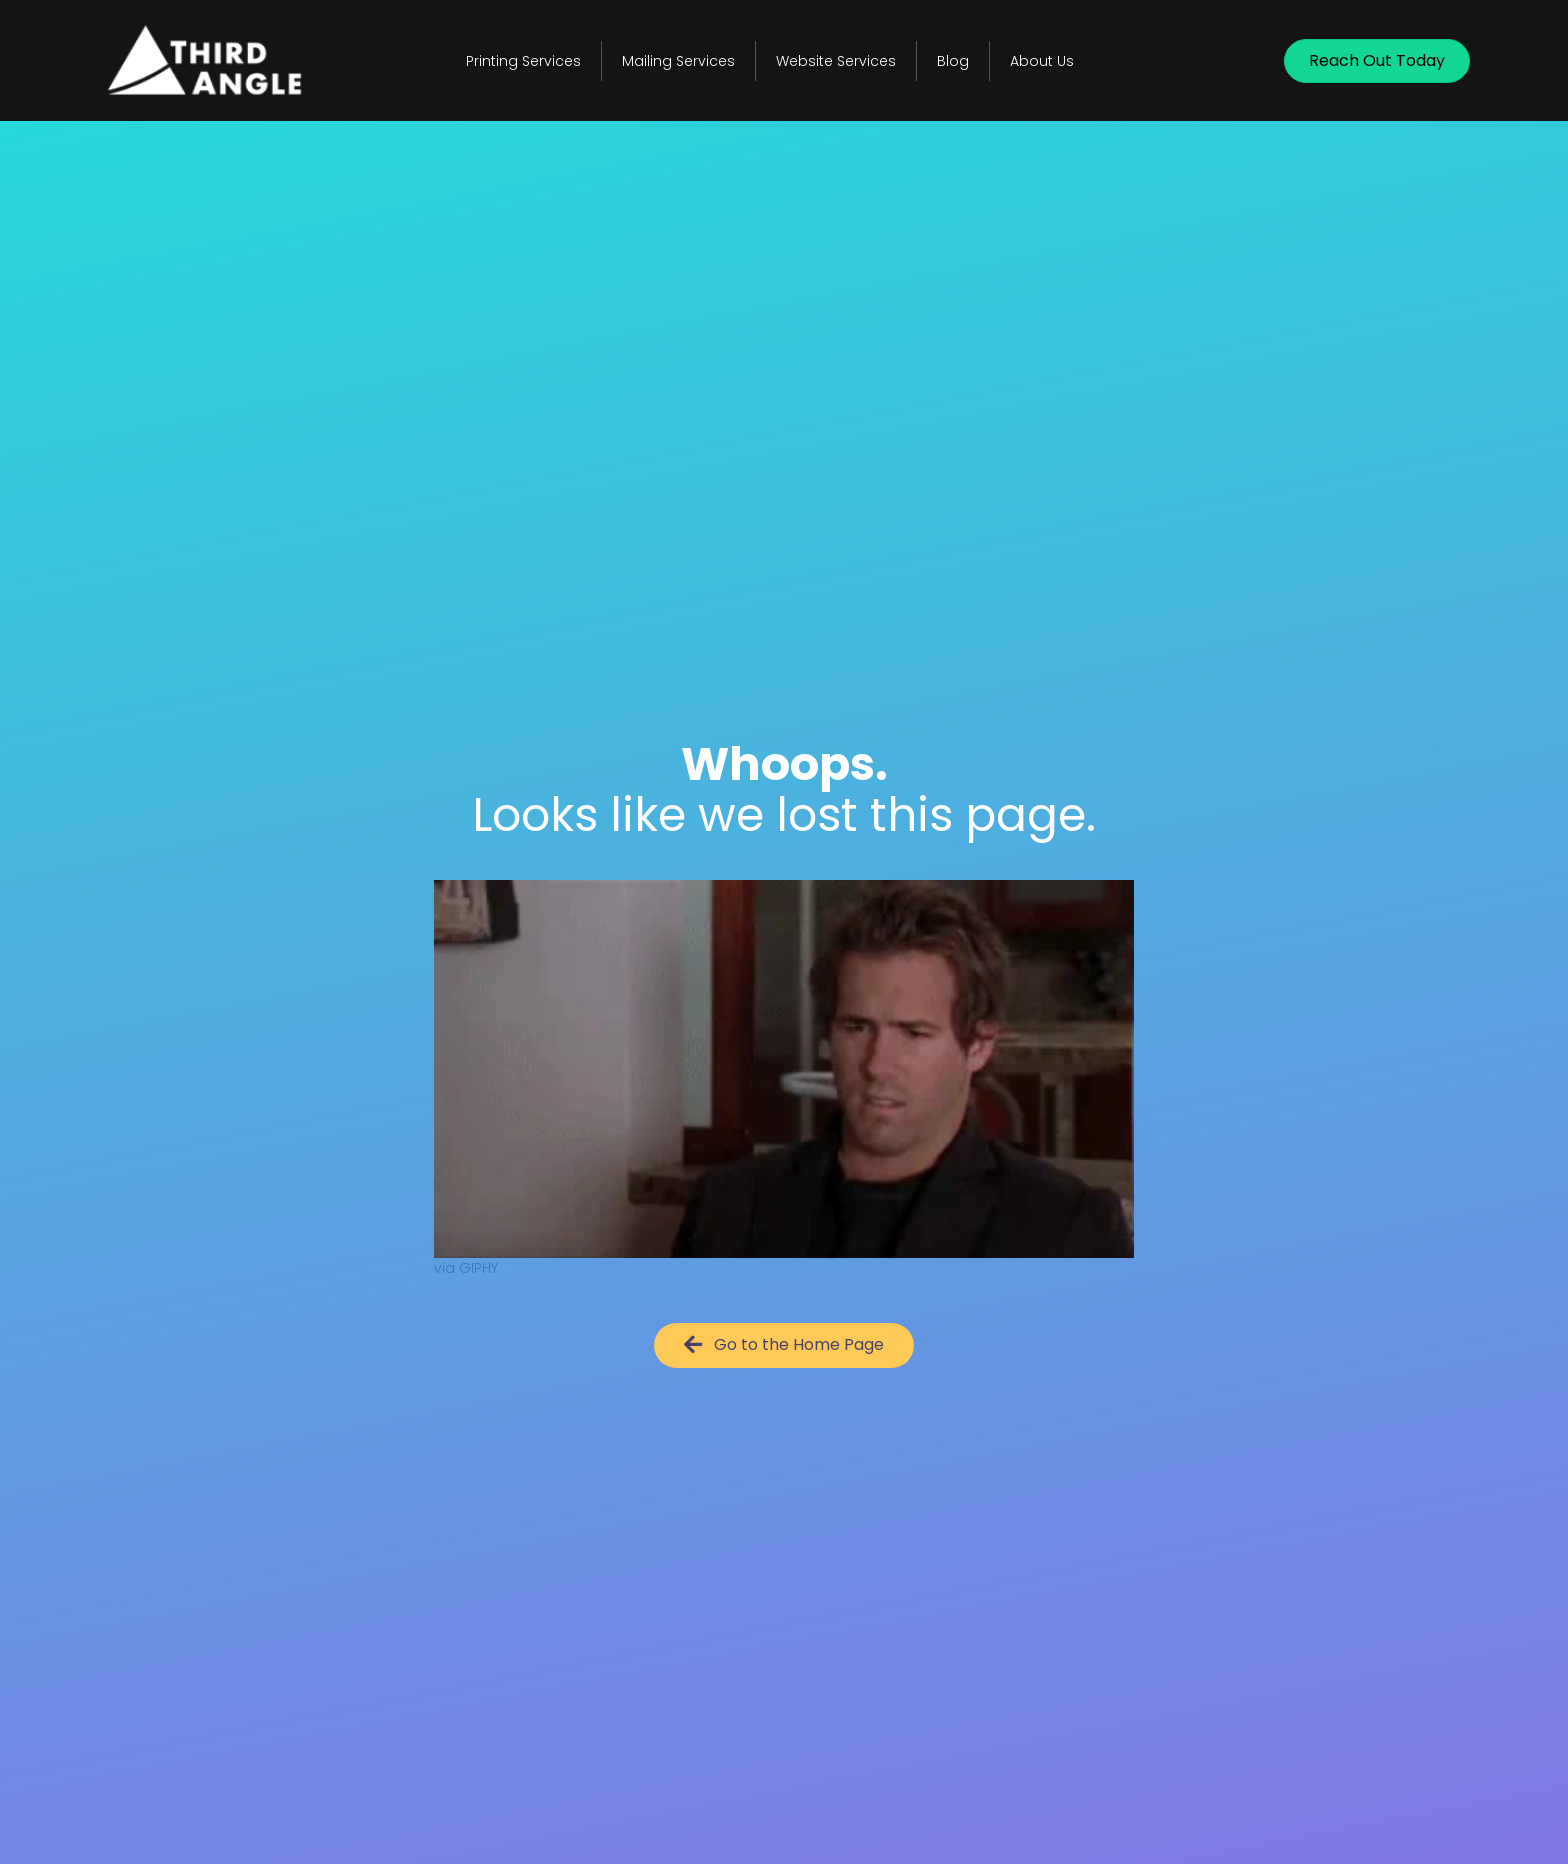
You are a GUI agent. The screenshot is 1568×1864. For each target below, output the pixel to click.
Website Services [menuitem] (836, 61)
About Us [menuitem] (1042, 61)
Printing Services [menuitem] (523, 61)
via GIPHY (466, 1268)
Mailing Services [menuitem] (678, 61)
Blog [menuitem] (953, 61)
